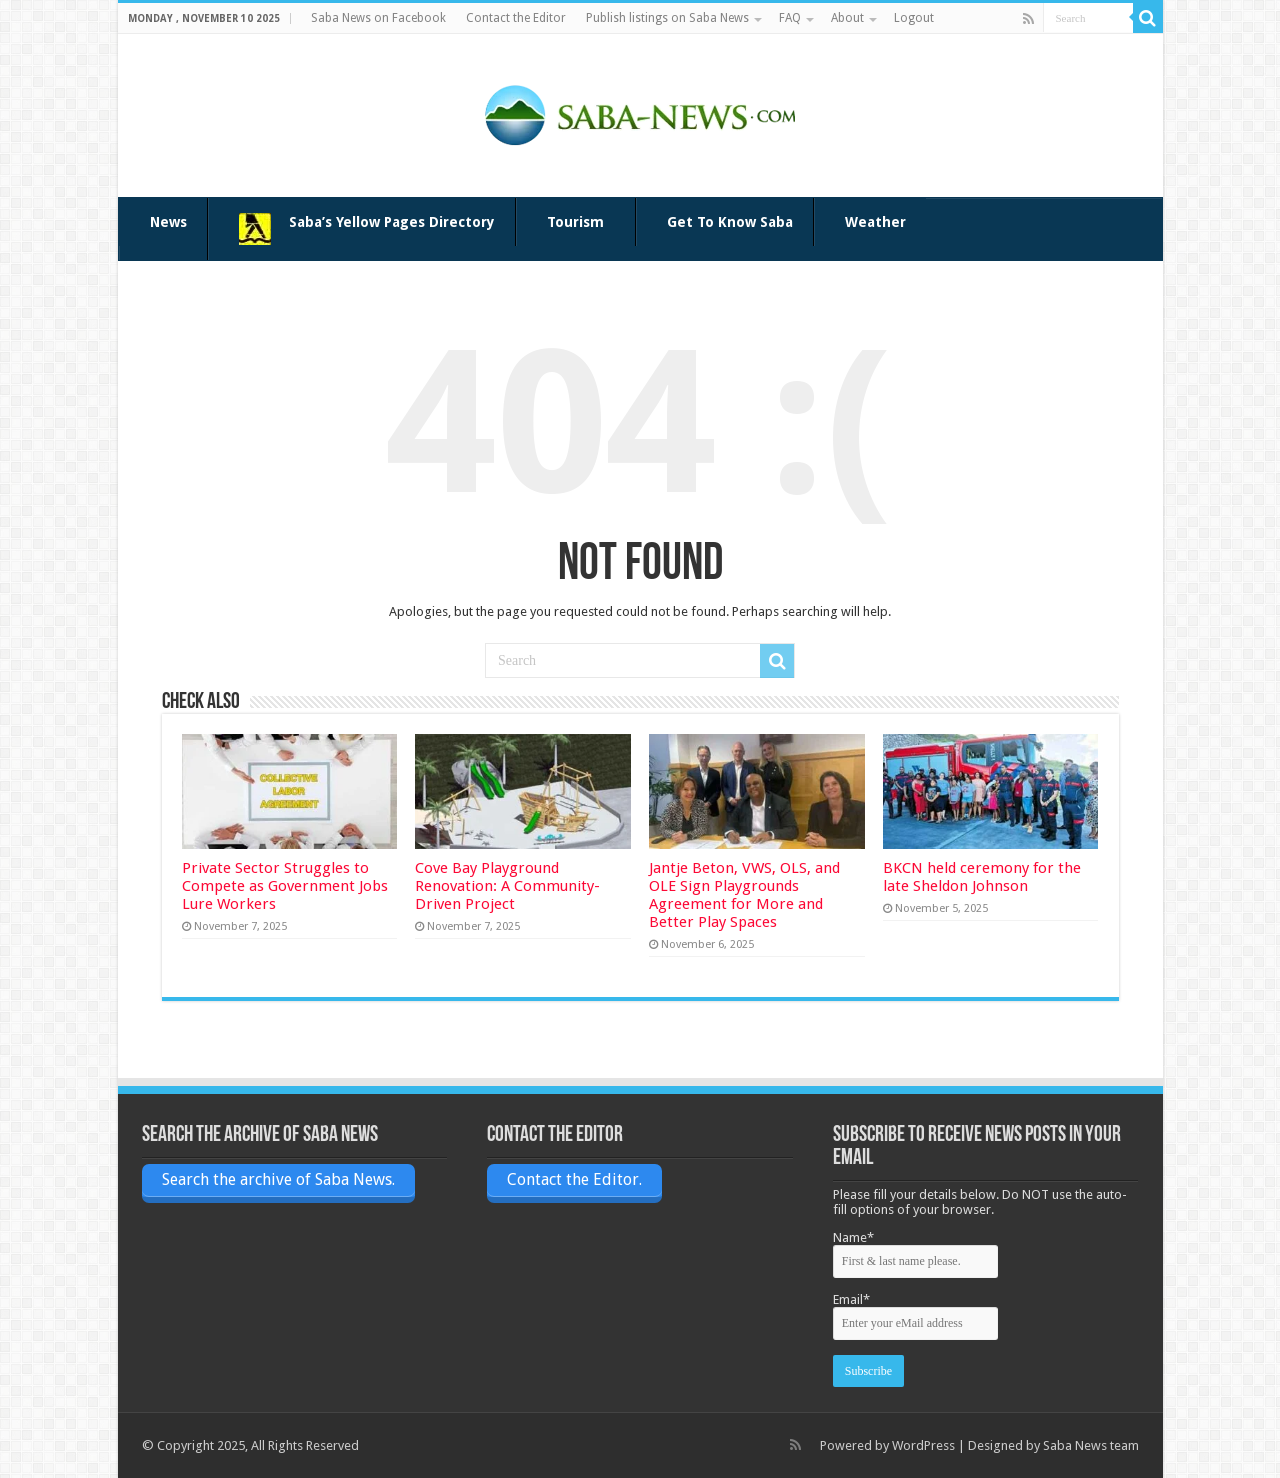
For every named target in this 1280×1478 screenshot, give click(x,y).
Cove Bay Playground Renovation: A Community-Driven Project (507, 886)
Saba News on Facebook (378, 18)
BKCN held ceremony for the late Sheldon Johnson (982, 877)
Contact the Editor (516, 18)
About (847, 18)
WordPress (923, 1445)
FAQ (790, 18)
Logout (914, 18)
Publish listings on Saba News (667, 18)
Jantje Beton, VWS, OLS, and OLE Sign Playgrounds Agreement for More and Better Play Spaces (744, 895)
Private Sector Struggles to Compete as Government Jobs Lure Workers (285, 886)
